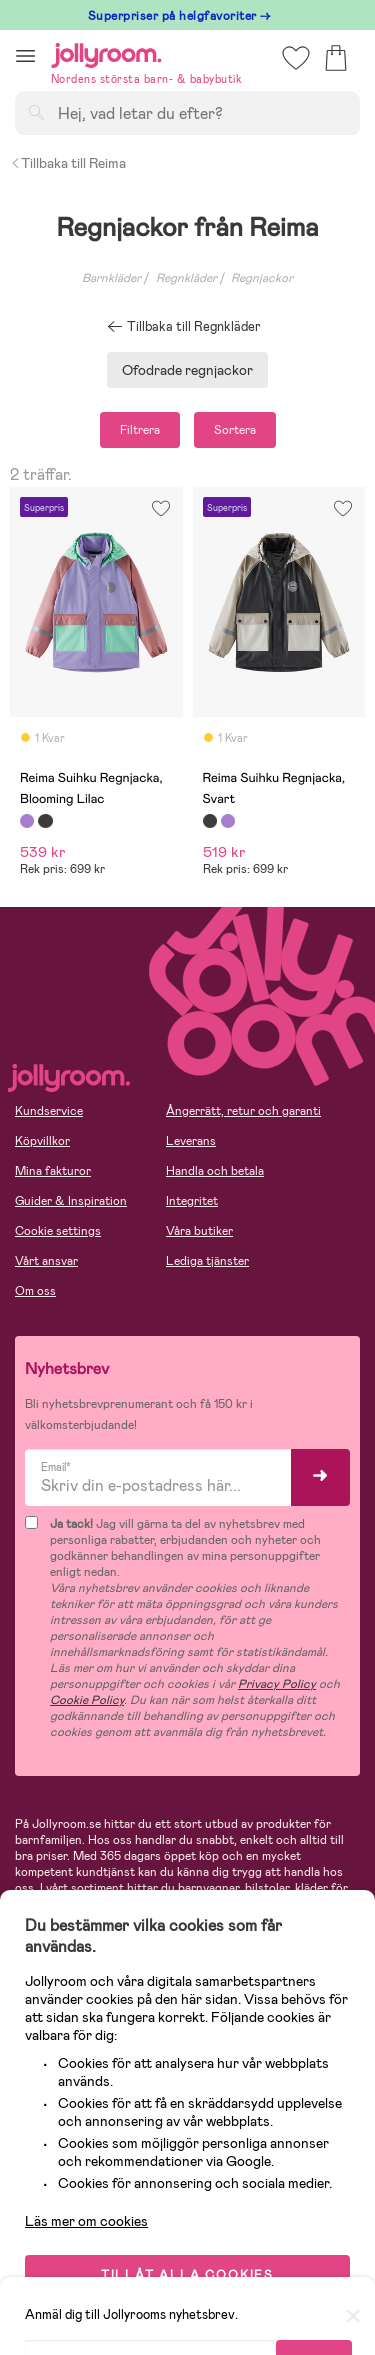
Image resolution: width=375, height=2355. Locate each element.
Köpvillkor (42, 1141)
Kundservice (49, 1111)
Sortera (235, 430)
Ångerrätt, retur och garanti (243, 1111)
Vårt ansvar (46, 1261)
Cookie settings (58, 1231)
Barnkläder (111, 278)
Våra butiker (199, 1231)
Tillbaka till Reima (68, 163)
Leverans (191, 1141)
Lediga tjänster (207, 1261)
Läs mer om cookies (86, 2221)
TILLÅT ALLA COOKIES (187, 2275)
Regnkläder (186, 278)
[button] (25, 55)
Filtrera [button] (140, 430)
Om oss (35, 1291)
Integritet (192, 1201)
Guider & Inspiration (71, 1201)
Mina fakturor (53, 1171)
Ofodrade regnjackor (187, 370)
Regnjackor (262, 278)
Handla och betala (215, 1171)
